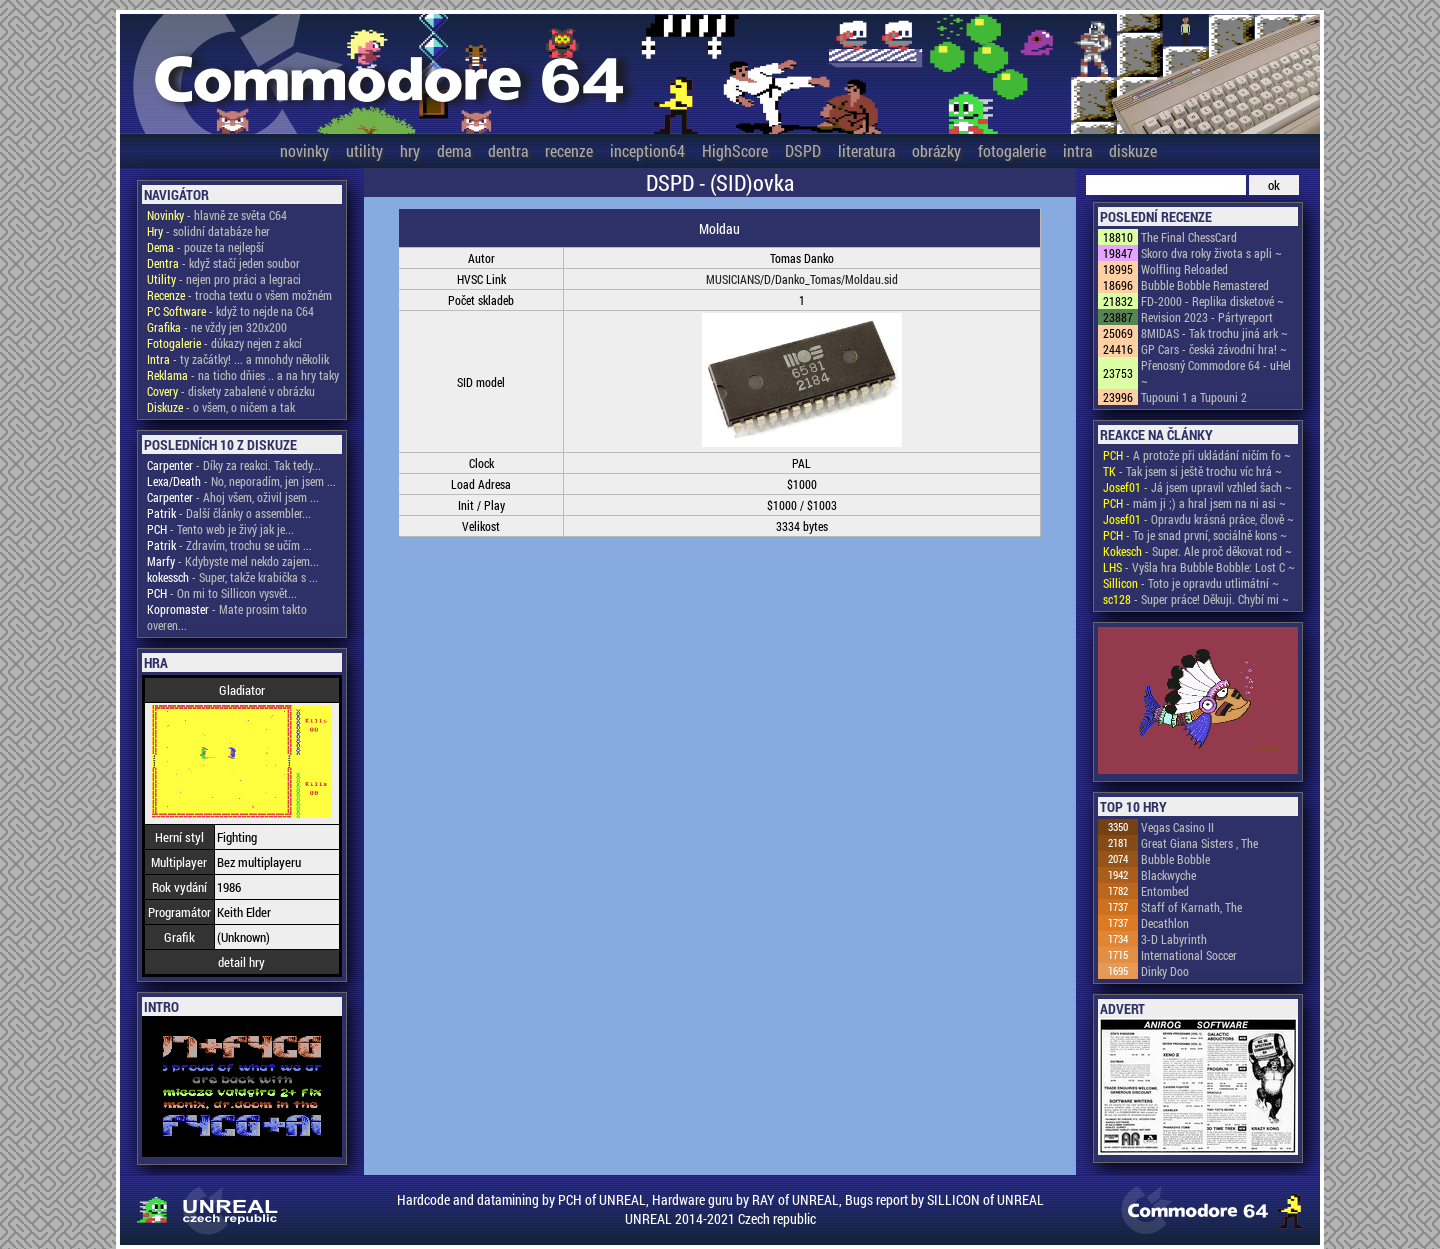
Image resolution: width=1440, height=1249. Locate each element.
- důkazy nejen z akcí (224, 343)
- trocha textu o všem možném (239, 295)
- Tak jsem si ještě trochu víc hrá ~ (1192, 471)
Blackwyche (1168, 875)
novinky (304, 150)
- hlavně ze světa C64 (217, 215)
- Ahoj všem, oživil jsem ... (233, 497)
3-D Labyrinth (1174, 939)
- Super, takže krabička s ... (232, 577)
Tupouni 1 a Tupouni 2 (1194, 397)
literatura (866, 150)
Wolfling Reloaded (1184, 269)
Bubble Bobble (1175, 859)
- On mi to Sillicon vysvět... (222, 593)
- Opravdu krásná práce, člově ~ (1198, 519)
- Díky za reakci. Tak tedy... (234, 465)
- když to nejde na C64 (230, 311)
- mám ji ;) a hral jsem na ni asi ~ (1194, 503)
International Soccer (1189, 955)
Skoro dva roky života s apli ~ (1211, 253)
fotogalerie (1012, 150)
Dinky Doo (1165, 971)
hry (410, 150)
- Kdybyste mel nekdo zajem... (233, 561)
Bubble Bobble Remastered (1205, 285)
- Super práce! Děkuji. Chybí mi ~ (1196, 599)
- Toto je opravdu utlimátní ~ (1191, 583)
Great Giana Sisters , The (1199, 843)
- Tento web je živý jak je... (220, 529)
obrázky (936, 150)
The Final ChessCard (1189, 237)
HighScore (735, 150)
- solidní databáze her (208, 231)
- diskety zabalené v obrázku (231, 391)
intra (1077, 150)
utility (364, 150)
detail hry (241, 962)
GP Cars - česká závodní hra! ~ (1214, 349)
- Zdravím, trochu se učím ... (229, 545)
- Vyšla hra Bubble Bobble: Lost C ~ (1199, 567)
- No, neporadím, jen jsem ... (241, 481)
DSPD (803, 150)
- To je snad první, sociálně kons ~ (1195, 535)
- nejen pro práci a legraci (224, 279)
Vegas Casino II (1177, 827)
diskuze (1133, 150)
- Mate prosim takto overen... (227, 617)
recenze (569, 150)
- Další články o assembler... (229, 513)
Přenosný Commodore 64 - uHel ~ (1216, 373)
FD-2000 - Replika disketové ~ (1212, 301)
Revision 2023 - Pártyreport (1207, 317)
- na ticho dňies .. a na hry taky (243, 375)
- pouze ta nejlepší (205, 247)
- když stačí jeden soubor (223, 263)
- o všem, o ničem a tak (221, 407)
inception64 (647, 150)
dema (454, 150)
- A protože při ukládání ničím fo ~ (1197, 455)
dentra (508, 150)
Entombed (1165, 891)
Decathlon (1165, 923)
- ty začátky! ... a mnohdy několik (238, 359)
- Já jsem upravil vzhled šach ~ (1197, 487)
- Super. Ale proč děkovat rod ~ (1197, 551)
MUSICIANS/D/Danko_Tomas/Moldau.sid (802, 279)
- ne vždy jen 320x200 (217, 327)
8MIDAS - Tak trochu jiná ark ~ (1214, 333)
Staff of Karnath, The (1191, 907)
